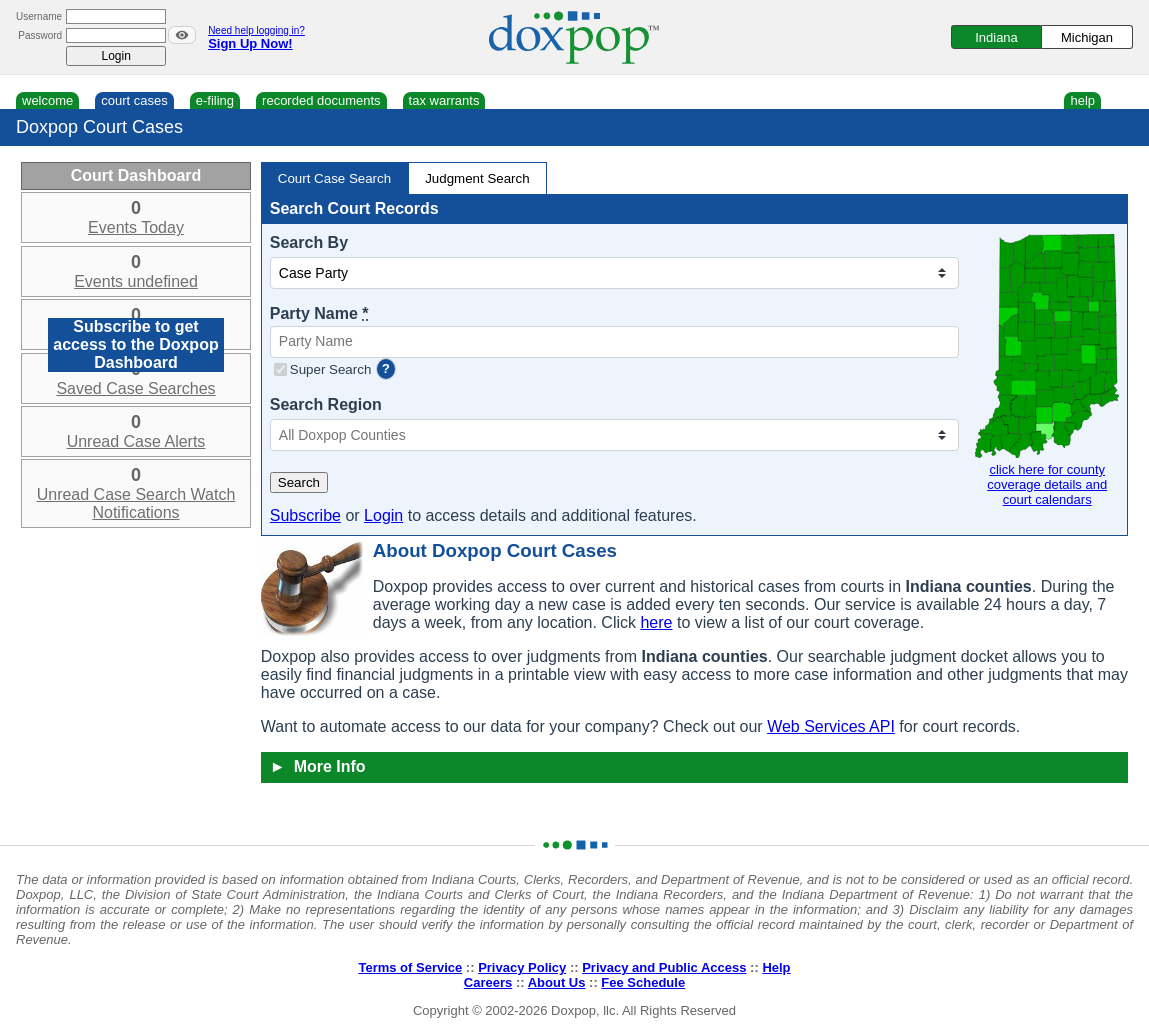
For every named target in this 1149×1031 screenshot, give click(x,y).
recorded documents (321, 100)
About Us (557, 982)
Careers (488, 982)
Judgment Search (477, 178)
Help (776, 967)
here (656, 622)
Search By (309, 242)
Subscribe (305, 515)
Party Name (319, 313)
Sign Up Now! (250, 43)
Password (40, 35)
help (1082, 100)
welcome (47, 100)
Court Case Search (334, 178)
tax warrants (444, 100)
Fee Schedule (643, 982)
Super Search (331, 369)
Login (383, 515)
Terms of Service (410, 967)
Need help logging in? (256, 30)
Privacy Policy (522, 967)
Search (299, 482)
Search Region (326, 404)
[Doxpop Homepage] (574, 37)
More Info (318, 767)
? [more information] (386, 368)
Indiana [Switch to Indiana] (996, 37)
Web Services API (831, 726)
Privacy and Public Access (664, 967)
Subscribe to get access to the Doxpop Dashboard (135, 344)
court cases (134, 100)
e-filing (215, 100)
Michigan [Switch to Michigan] (1087, 37)
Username (39, 16)
